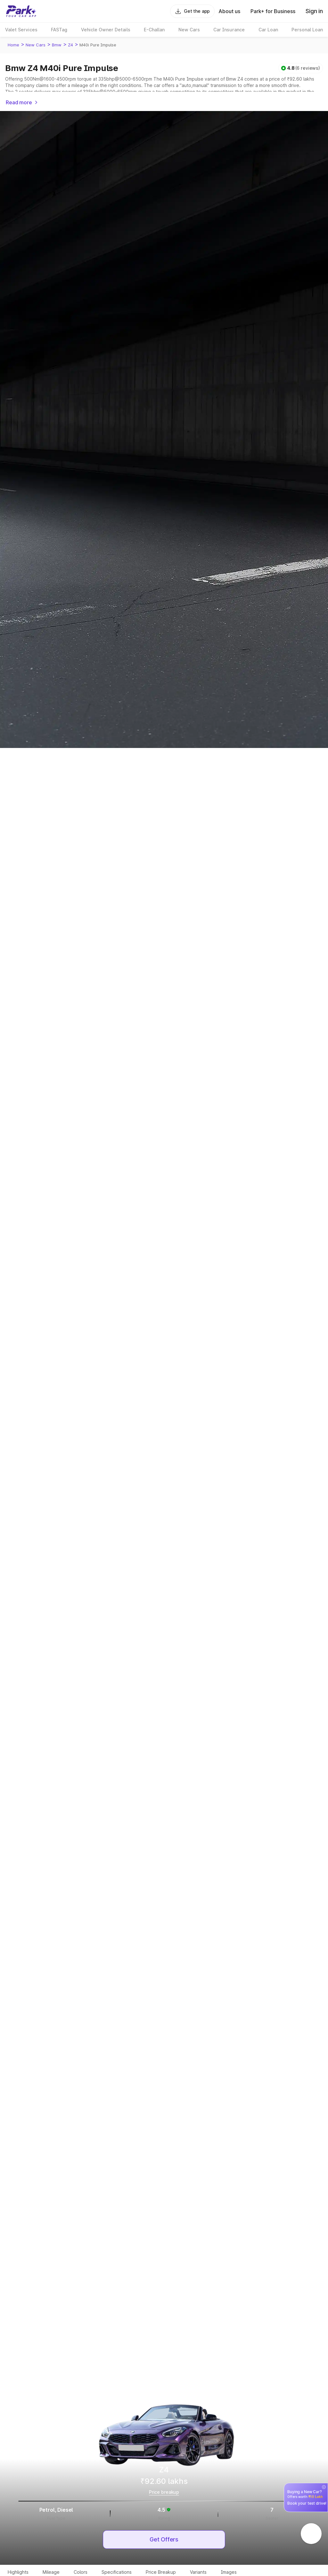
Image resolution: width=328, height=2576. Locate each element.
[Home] (21, 11)
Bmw (57, 44)
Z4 (70, 44)
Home (13, 44)
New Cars (35, 44)
